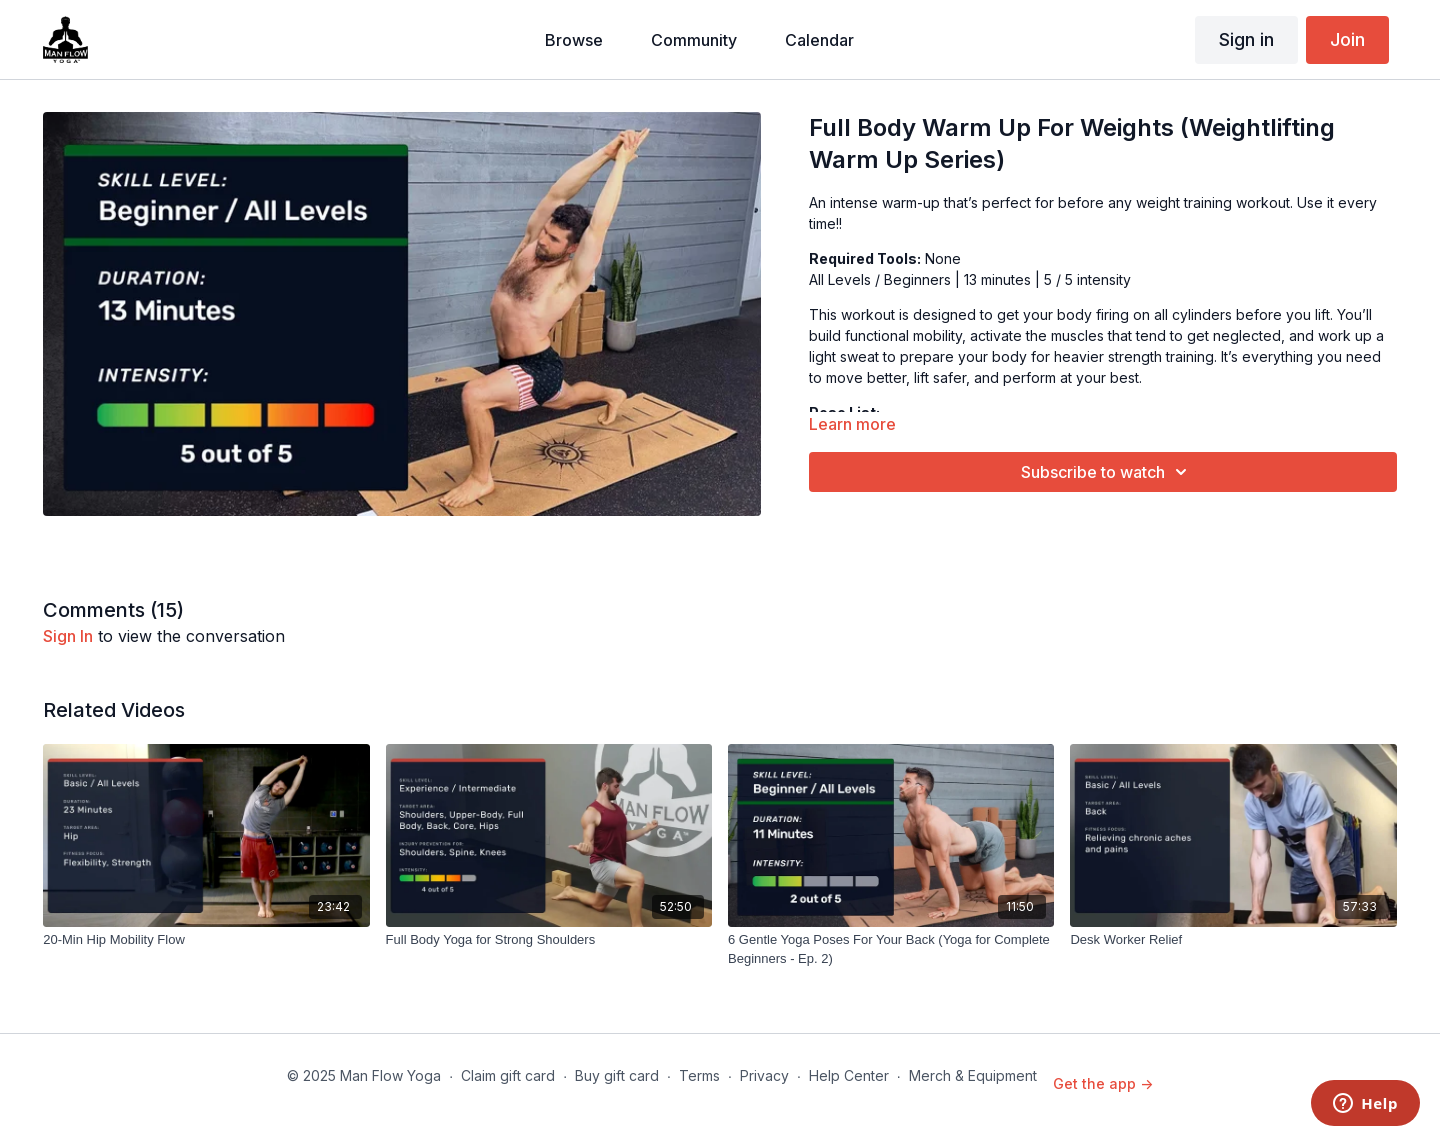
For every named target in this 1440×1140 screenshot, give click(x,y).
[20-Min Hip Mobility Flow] (206, 940)
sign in (68, 636)
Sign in (1246, 39)
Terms (699, 1075)
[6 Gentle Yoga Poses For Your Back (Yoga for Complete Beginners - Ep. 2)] (891, 949)
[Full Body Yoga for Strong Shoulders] (549, 940)
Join (1347, 39)
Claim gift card (508, 1075)
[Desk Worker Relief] (1233, 940)
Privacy (764, 1075)
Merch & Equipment (973, 1075)
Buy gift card (617, 1075)
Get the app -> (1103, 1083)
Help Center (849, 1075)
